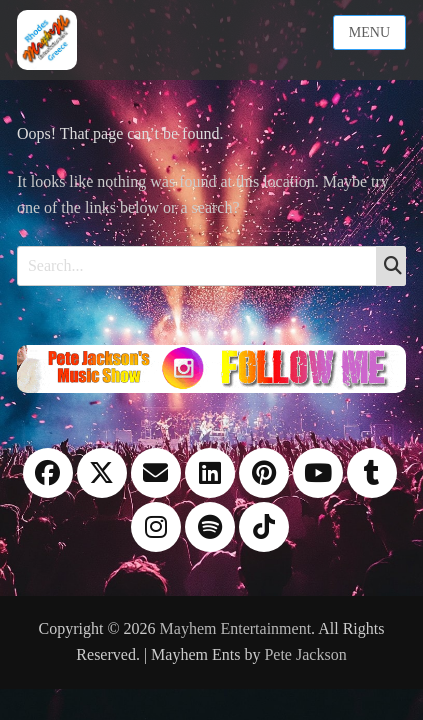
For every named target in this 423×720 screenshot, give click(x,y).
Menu (369, 32)
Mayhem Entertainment (236, 628)
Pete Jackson (305, 654)
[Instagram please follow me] (211, 367)
